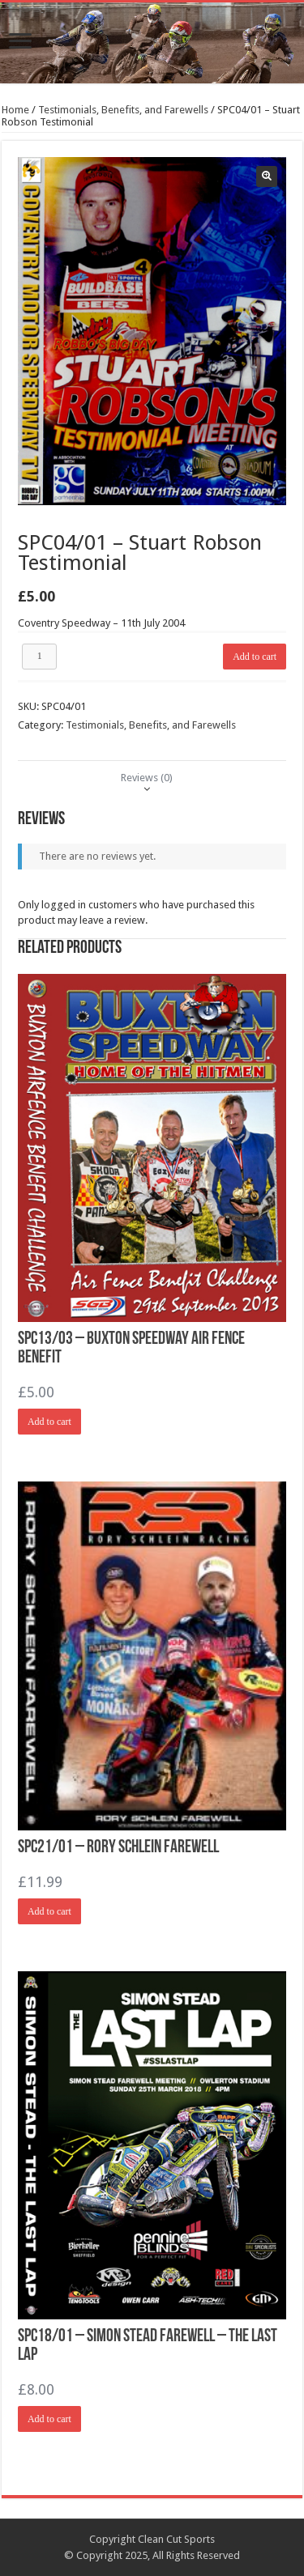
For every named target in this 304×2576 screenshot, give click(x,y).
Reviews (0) (147, 778)
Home (15, 110)
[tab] (147, 778)
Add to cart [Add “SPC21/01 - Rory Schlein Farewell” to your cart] (49, 1911)
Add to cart (254, 656)
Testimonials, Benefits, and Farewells (123, 110)
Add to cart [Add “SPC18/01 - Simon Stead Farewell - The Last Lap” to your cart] (49, 2419)
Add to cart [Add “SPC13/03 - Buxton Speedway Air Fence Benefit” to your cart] (49, 1421)
